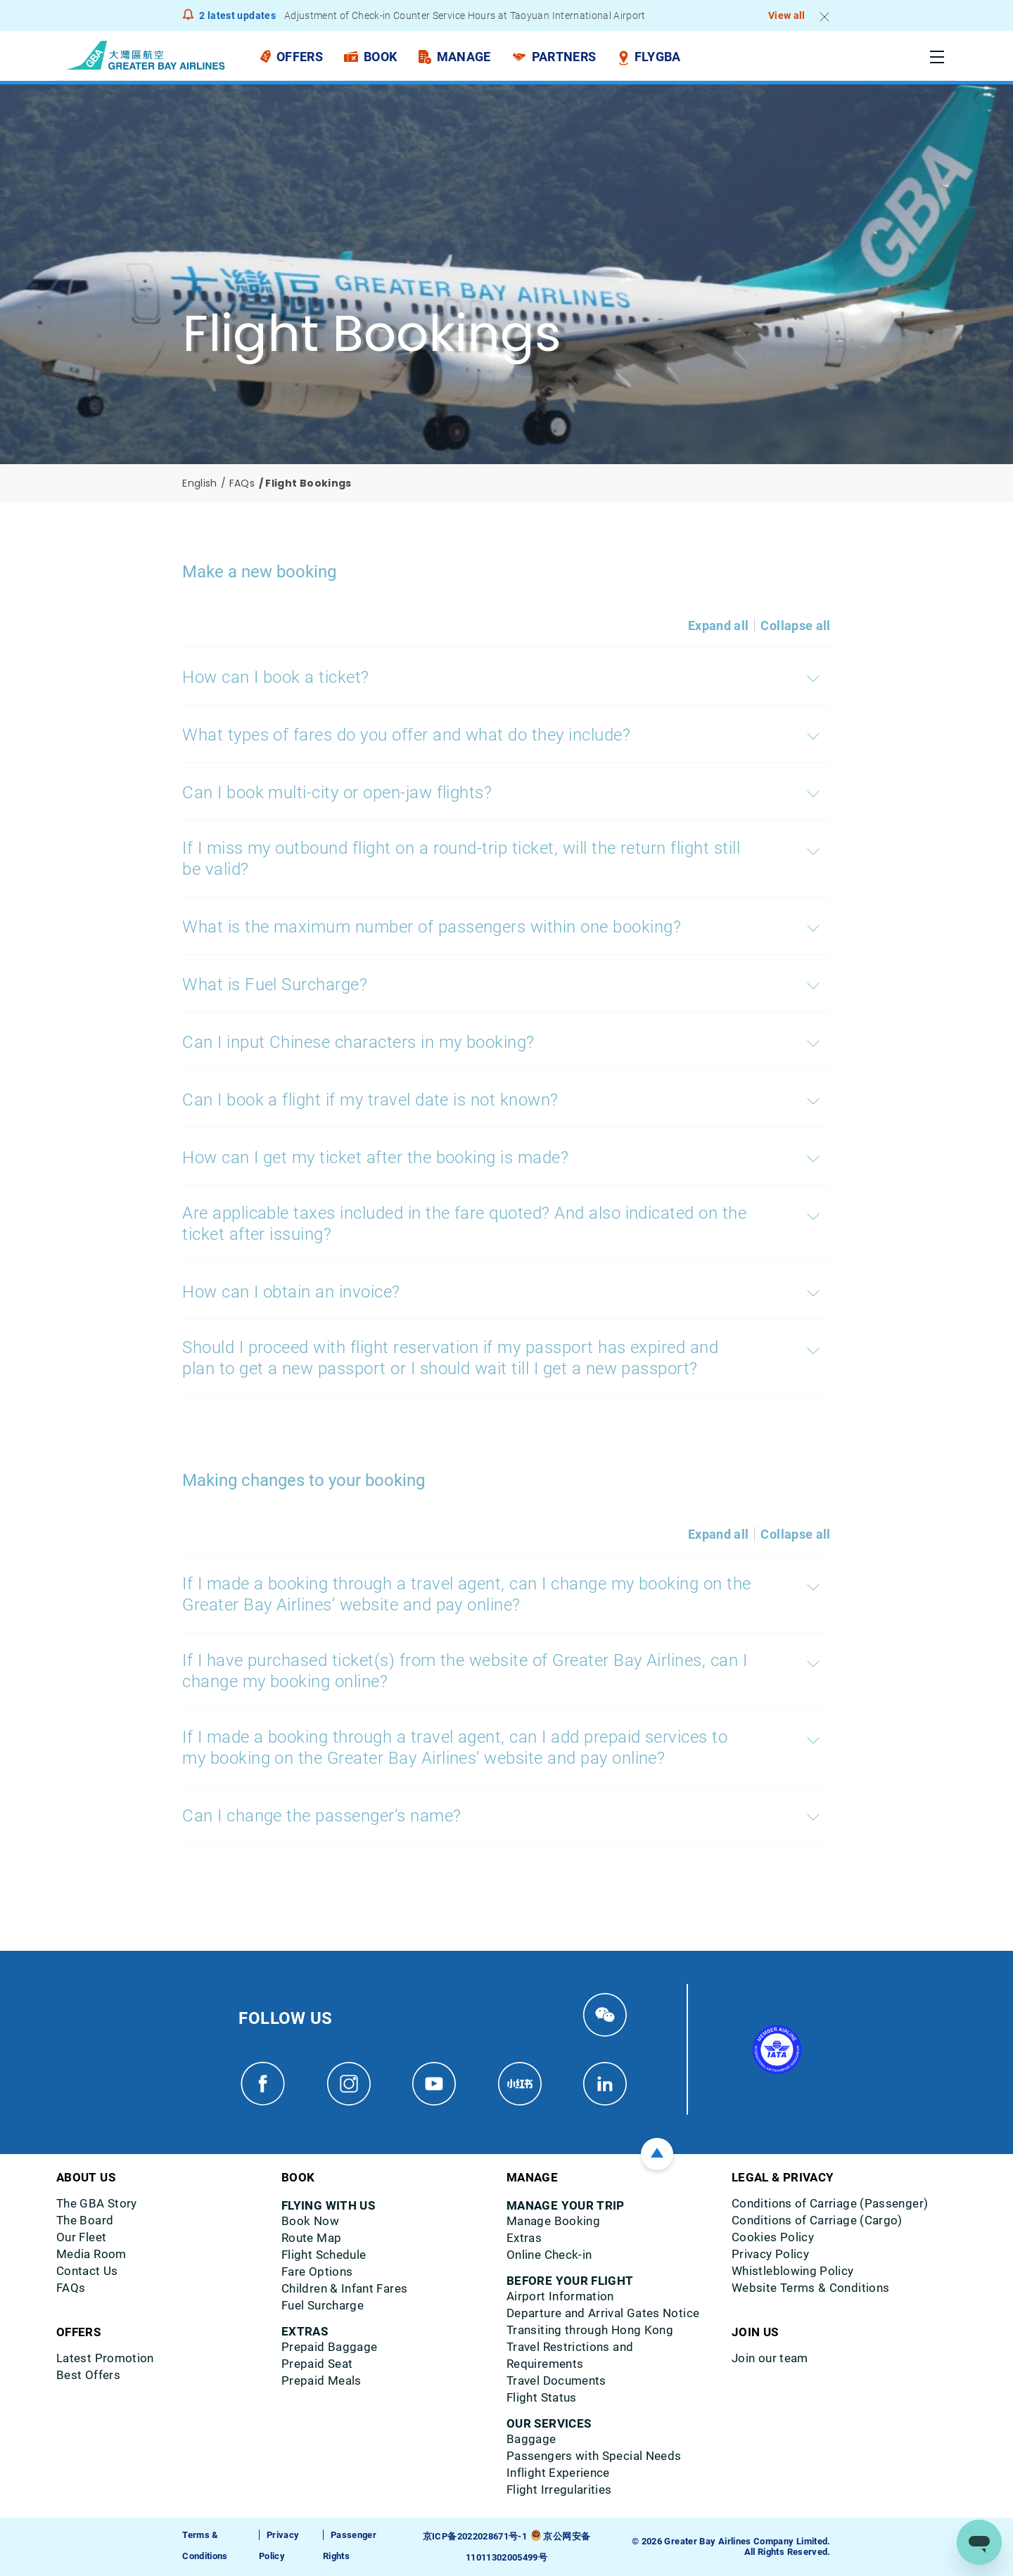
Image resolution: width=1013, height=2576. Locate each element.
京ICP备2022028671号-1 (475, 2536)
